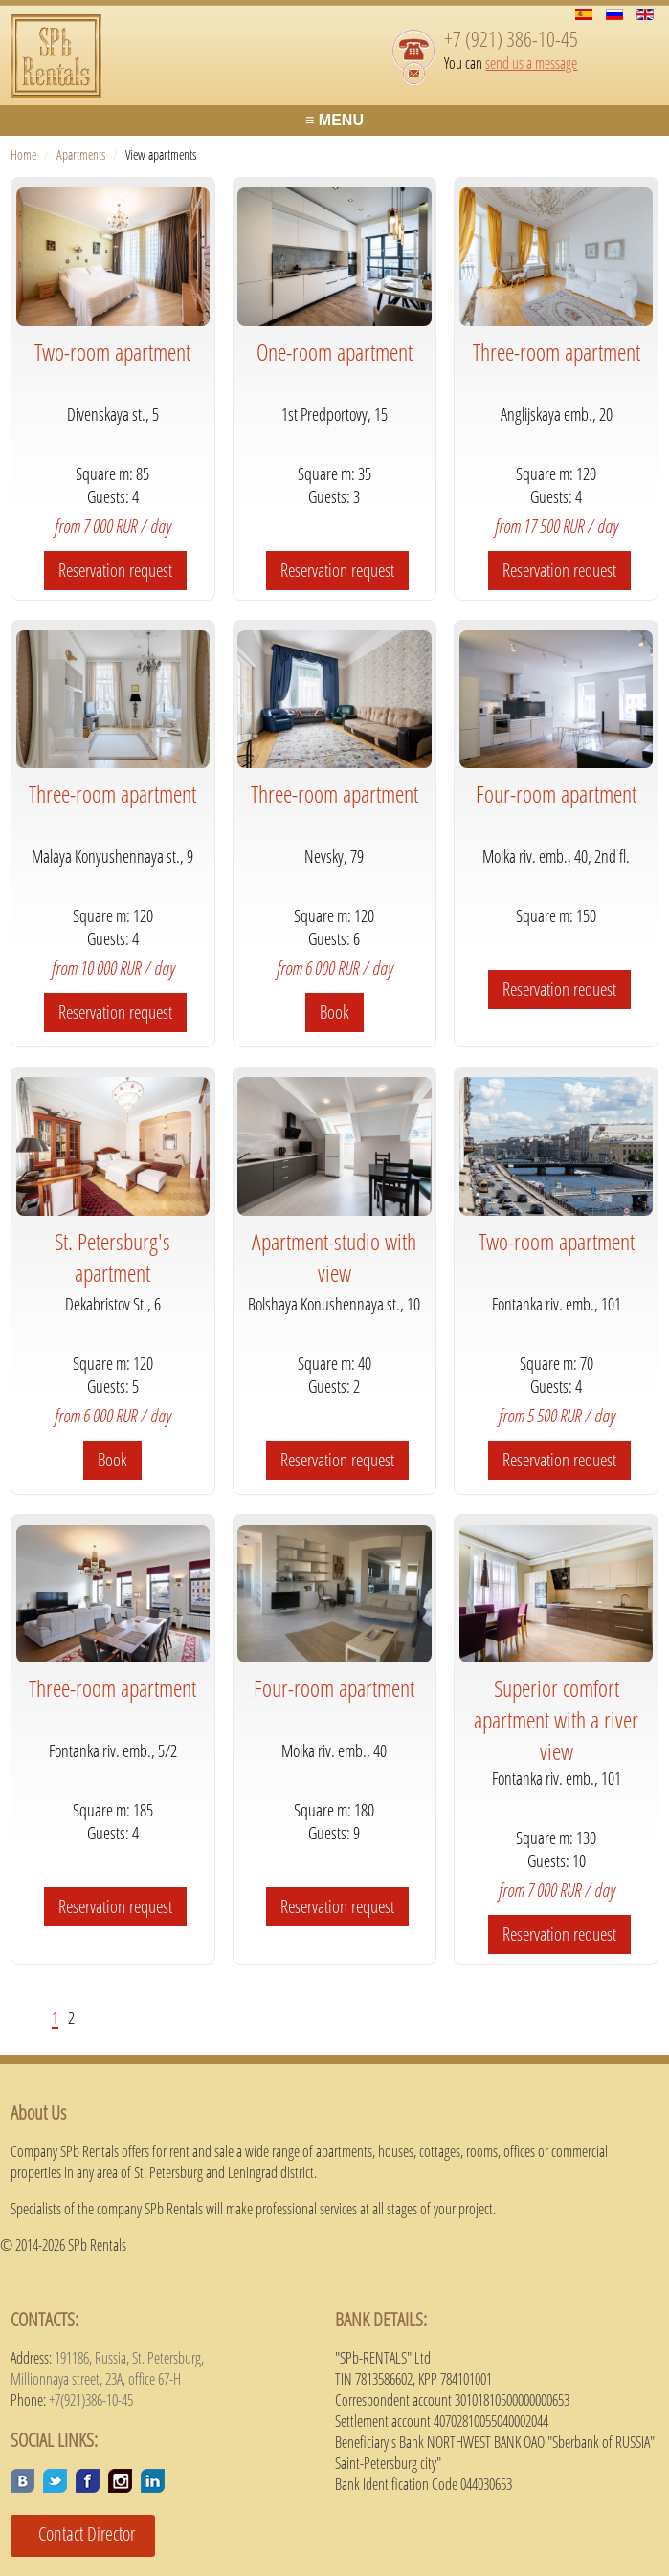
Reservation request (115, 570)
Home (23, 154)
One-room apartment (334, 351)
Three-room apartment (556, 351)
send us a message (531, 63)
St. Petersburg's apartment (112, 1256)
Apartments (80, 154)
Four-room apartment (556, 793)
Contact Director (79, 2533)
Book (334, 1012)
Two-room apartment (112, 351)
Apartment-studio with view (334, 1256)
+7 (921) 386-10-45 (511, 38)
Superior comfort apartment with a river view (556, 1719)
